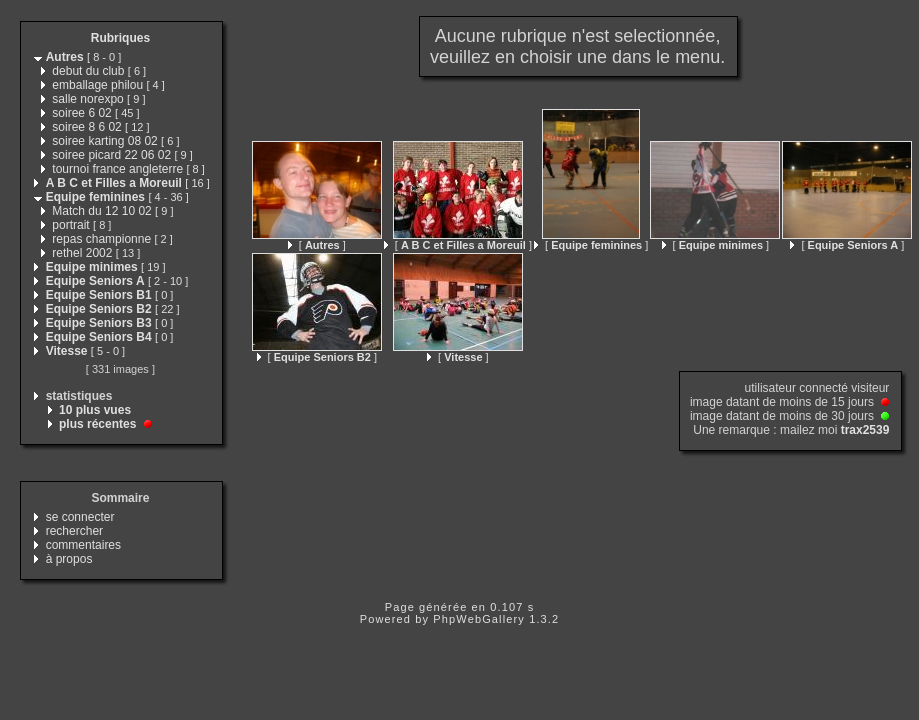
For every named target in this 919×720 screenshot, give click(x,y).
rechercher (74, 531)
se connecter (80, 517)
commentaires (83, 545)
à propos (69, 559)
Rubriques (120, 38)
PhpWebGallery (479, 619)
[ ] (317, 245)
